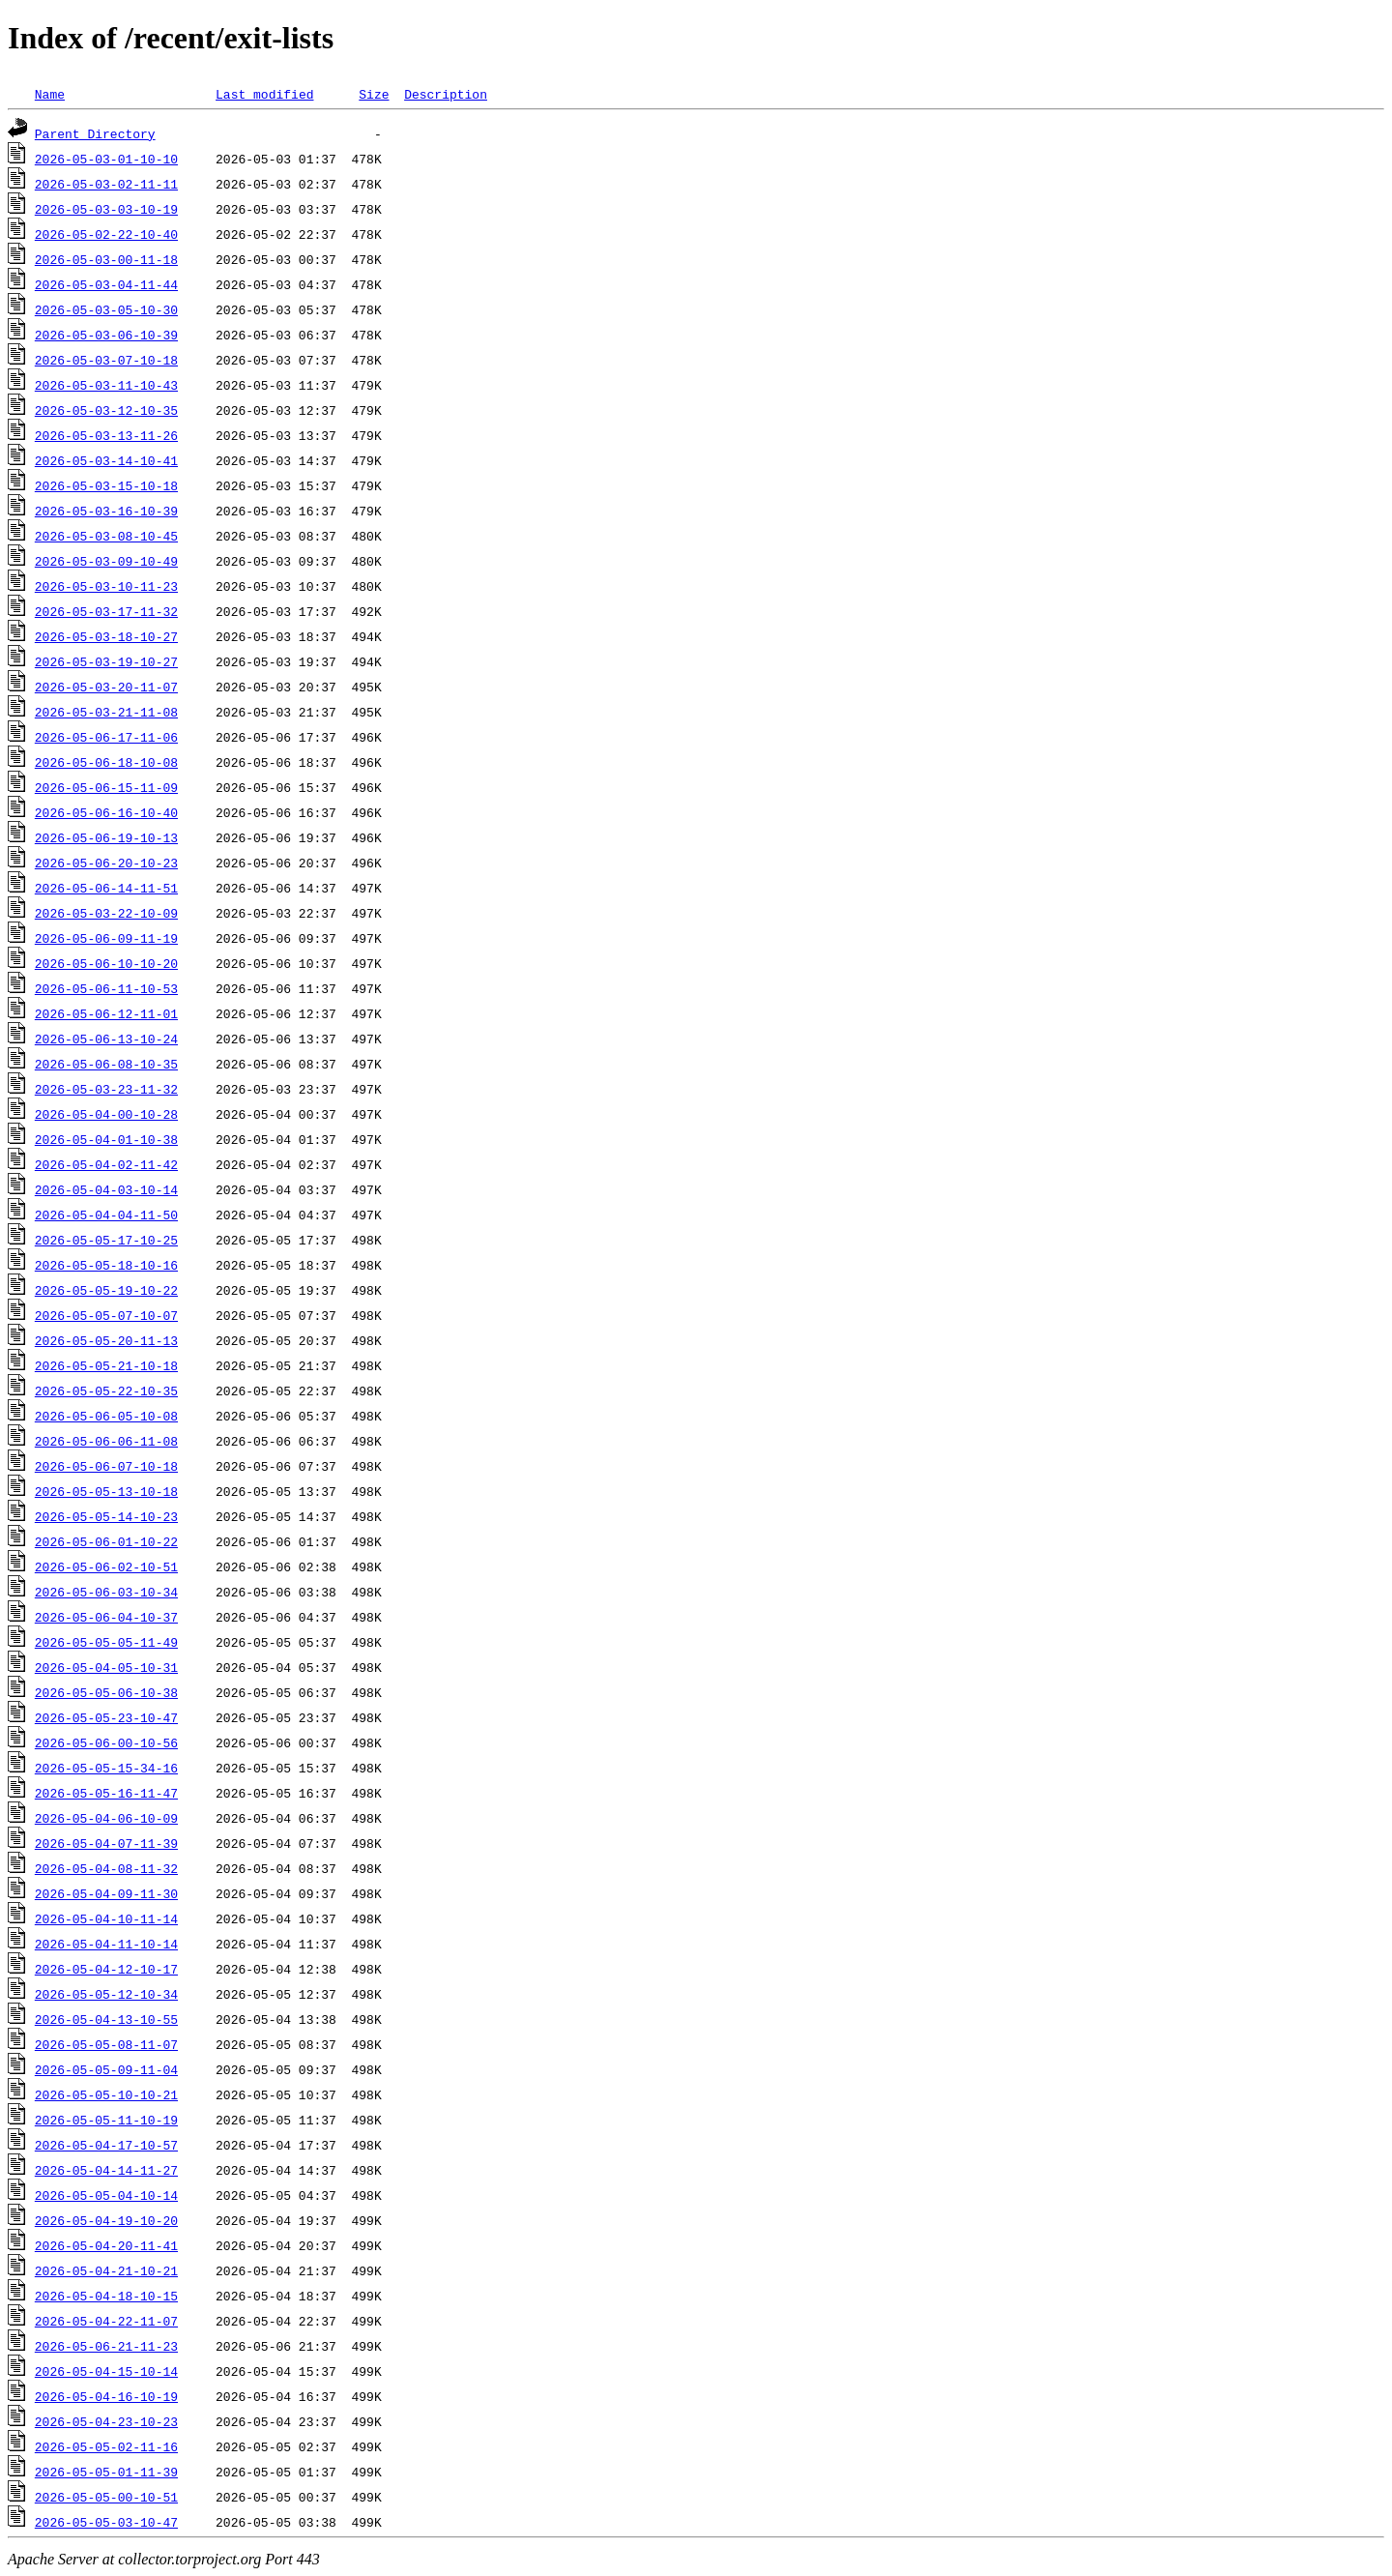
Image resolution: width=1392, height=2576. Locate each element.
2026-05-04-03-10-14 (106, 1189)
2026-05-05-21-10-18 (106, 1365)
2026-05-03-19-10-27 (106, 661)
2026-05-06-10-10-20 (106, 963)
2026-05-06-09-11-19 (106, 938)
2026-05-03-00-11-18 (106, 259)
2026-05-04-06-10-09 (106, 1818)
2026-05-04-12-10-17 (106, 1968)
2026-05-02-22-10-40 (106, 234)
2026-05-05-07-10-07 (106, 1315)
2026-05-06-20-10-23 (106, 862)
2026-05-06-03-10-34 (106, 1591)
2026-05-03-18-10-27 (106, 636)
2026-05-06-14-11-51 (106, 887)
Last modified (264, 93)
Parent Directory (95, 133)
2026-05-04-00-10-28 (106, 1114)
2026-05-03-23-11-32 (106, 1089)
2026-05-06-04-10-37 (106, 1616)
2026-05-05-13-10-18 (106, 1491)
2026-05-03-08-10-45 (106, 535)
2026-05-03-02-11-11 (106, 183)
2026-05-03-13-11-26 (106, 435)
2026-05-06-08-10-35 (106, 1063)
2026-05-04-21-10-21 (106, 2270)
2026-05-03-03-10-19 (106, 209)
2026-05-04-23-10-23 (106, 2421)
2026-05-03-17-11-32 (106, 611)
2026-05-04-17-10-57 (106, 2144)
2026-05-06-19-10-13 (106, 837)
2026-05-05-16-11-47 (106, 1792)
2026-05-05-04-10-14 (106, 2195)
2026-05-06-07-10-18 (106, 1466)
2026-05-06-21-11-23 (106, 2346)
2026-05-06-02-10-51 (106, 1566)
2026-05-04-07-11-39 (106, 1843)
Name (50, 93)
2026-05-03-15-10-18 (106, 485)
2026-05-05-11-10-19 (106, 2119)
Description (445, 93)
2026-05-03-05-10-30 (106, 309)
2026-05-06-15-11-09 (106, 787)
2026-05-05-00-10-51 (106, 2496)
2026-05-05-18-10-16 (106, 1264)
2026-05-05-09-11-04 (106, 2069)
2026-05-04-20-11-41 (106, 2245)
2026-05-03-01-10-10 (106, 158)
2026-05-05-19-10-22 (106, 1290)
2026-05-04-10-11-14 (106, 1918)
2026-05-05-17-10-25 (106, 1239)
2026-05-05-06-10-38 (106, 1692)
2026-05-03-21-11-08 (106, 711)
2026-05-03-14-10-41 (106, 460)
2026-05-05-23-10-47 (106, 1717)
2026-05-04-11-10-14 (106, 1943)
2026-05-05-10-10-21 (106, 2094)
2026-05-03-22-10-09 (106, 913)
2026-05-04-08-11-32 (106, 1868)
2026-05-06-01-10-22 (106, 1541)
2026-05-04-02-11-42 (106, 1164)
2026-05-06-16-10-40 (106, 812)
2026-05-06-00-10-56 (106, 1742)
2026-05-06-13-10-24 (106, 1038)
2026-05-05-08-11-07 (106, 2044)
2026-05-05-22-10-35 (106, 1390)
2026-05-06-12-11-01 (106, 1013)
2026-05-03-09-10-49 (106, 561)
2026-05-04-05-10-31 (106, 1667)
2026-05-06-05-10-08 (106, 1415)
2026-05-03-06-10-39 (106, 334)
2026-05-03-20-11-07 (106, 686)
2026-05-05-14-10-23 (106, 1516)
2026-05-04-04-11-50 (106, 1214)
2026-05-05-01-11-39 (106, 2471)
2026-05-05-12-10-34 (106, 1994)
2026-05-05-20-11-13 (106, 1340)
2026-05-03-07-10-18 (106, 359)
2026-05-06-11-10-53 (106, 988)
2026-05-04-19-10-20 (106, 2220)
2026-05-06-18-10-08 (106, 762)
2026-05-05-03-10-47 (106, 2522)
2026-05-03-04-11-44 (106, 284)
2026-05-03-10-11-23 (106, 586)
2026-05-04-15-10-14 (106, 2371)
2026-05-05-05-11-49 (106, 1642)
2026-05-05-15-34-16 (106, 1767)
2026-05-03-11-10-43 (106, 385)
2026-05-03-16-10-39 (106, 510)
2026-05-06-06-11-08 (106, 1440)
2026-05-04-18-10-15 (106, 2295)
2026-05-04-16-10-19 (106, 2396)
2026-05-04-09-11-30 (106, 1893)
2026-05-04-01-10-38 (106, 1139)
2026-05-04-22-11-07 (106, 2320)
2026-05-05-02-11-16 (106, 2446)
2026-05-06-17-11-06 (106, 737)
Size (374, 93)
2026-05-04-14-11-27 (106, 2170)
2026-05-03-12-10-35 (106, 410)
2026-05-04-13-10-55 (106, 2019)
